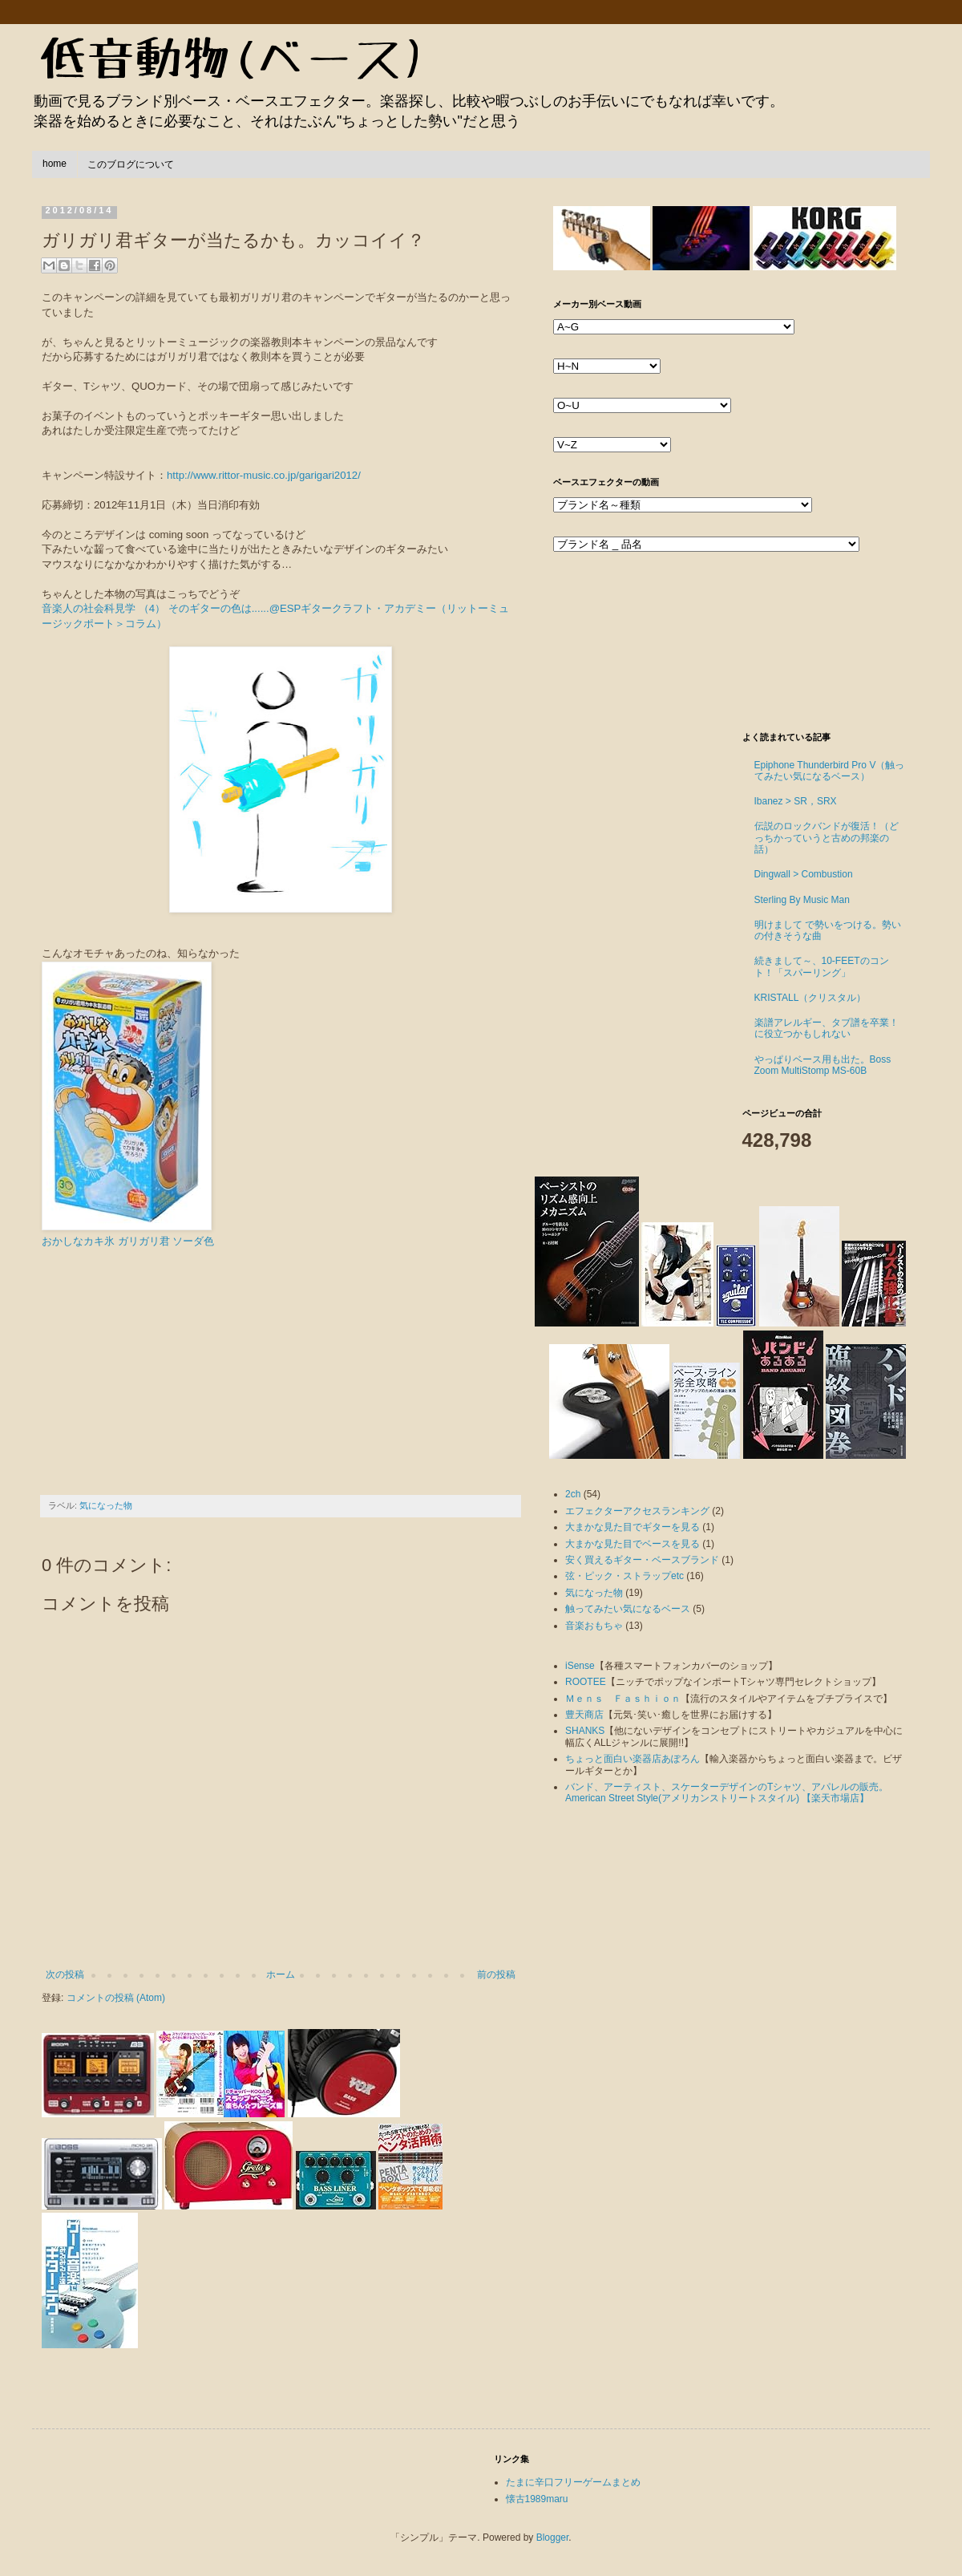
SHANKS (584, 1730)
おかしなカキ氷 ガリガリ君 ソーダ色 (128, 1241)
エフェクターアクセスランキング (637, 1511)
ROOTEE (585, 1681)
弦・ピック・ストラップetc (624, 1576)
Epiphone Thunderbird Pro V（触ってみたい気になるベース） (829, 770)
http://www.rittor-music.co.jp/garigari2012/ (264, 475)
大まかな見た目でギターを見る (632, 1527)
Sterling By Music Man (802, 899)
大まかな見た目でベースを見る (632, 1543)
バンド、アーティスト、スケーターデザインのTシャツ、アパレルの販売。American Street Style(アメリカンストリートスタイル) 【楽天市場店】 (726, 1792)
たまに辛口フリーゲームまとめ (573, 2482)
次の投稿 (65, 1974)
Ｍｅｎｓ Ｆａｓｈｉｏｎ (623, 1698)
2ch (572, 1494)
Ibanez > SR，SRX (795, 801)
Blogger (552, 2537)
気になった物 (105, 1505)
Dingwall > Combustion (803, 874)
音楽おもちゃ (594, 1625)
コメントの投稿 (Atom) (116, 1997)
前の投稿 (496, 1974)
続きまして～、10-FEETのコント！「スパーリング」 (821, 966)
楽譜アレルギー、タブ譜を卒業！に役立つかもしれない (826, 1028)
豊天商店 (584, 1714)
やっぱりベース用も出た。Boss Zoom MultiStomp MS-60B (822, 1065)
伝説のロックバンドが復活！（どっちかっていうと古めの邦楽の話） (826, 837)
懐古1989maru (537, 2499)
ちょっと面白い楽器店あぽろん (632, 1758)
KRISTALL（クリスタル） (810, 997)
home (54, 163)
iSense (580, 1665)
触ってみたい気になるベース (627, 1608)
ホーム (280, 1974)
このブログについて (130, 164)
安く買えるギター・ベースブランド (642, 1559)
